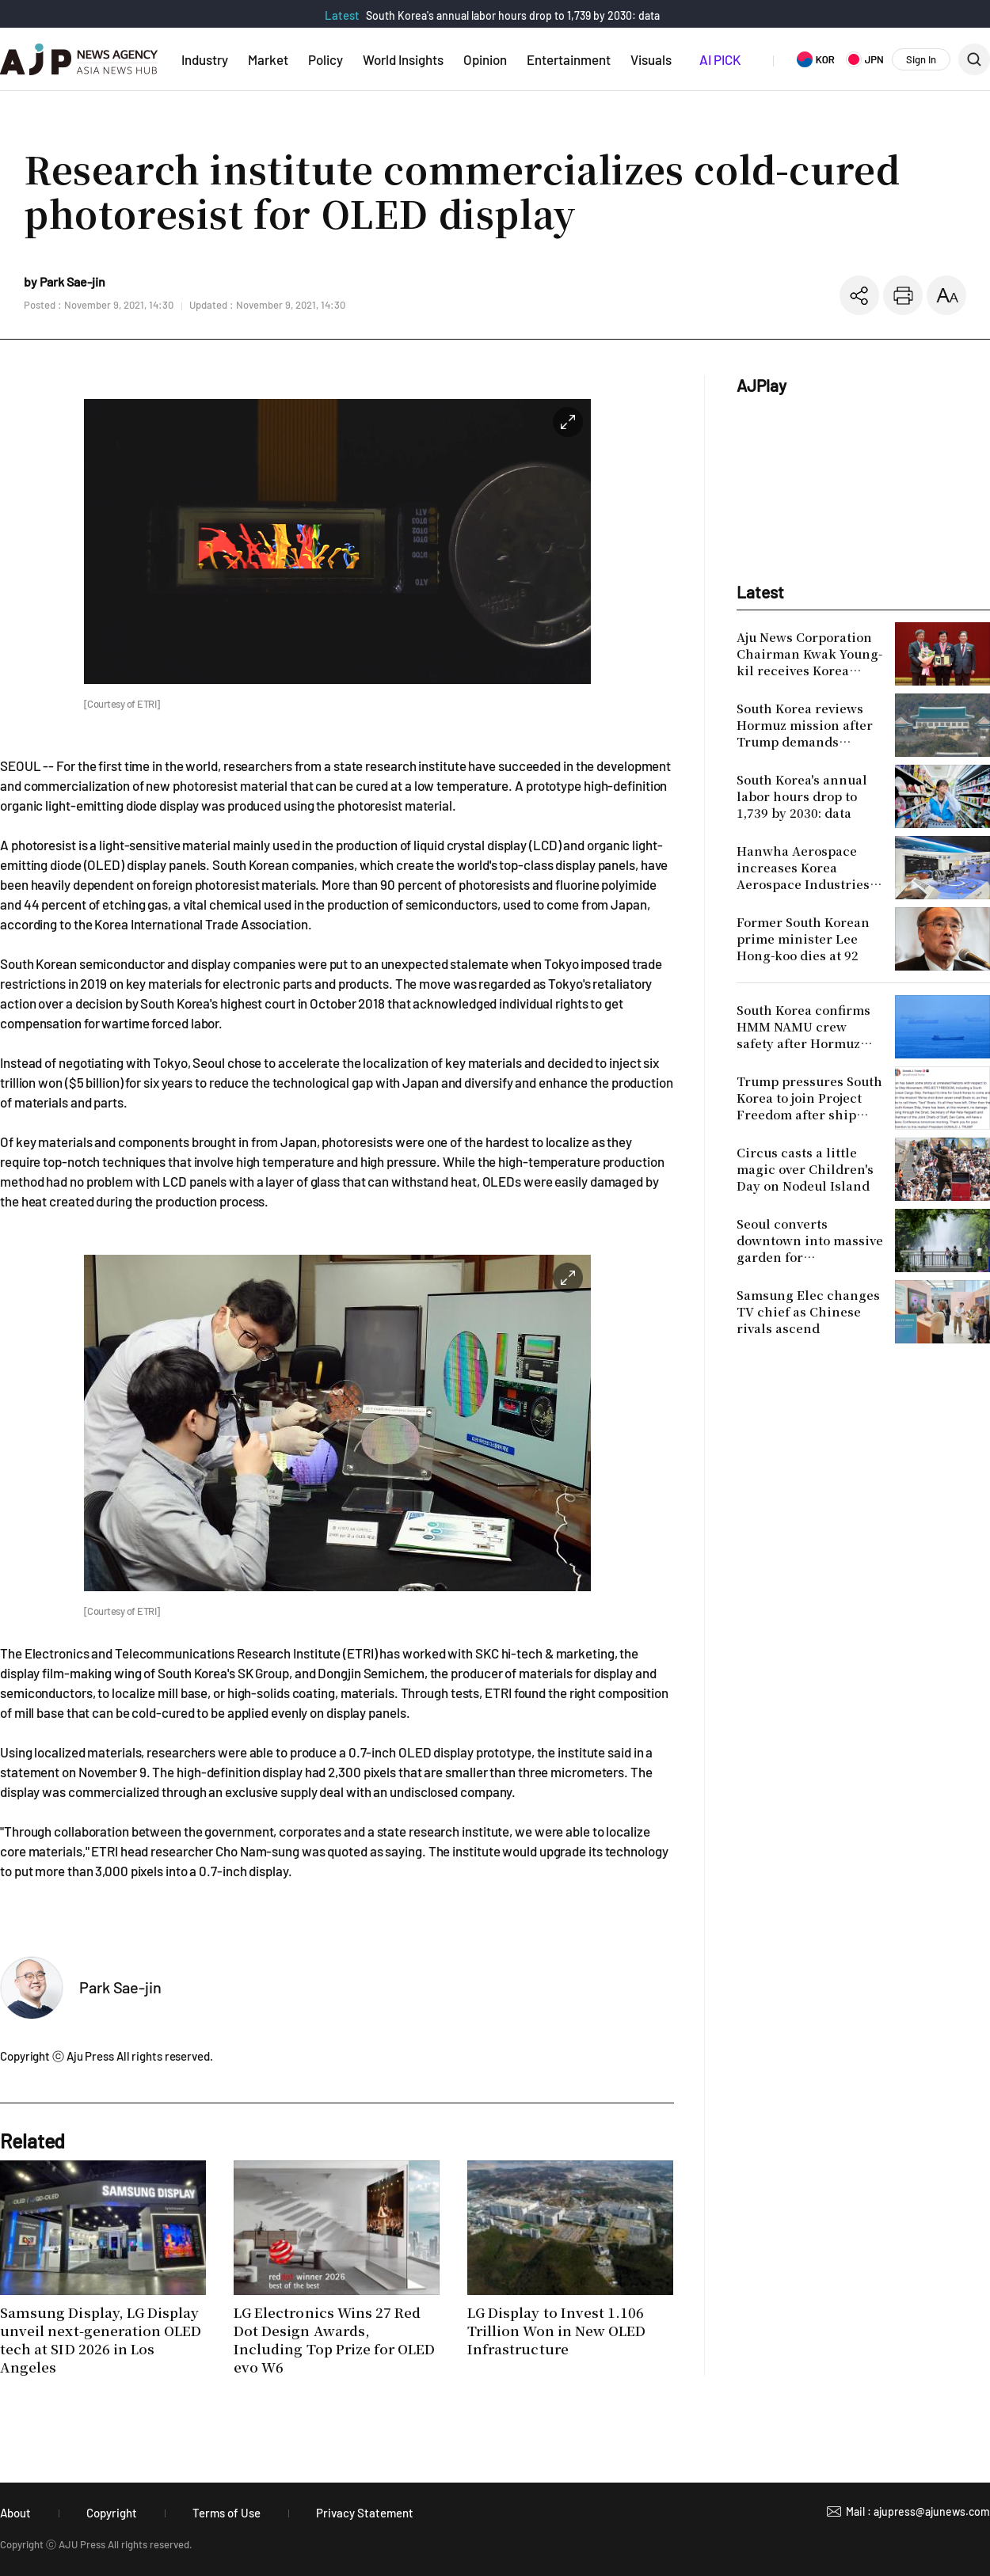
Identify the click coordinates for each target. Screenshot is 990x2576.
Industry (204, 59)
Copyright (111, 2513)
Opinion (485, 59)
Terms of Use (226, 2513)
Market (268, 59)
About (15, 2513)
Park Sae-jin (120, 1987)
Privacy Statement (364, 2513)
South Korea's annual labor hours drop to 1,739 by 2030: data (513, 15)
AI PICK (720, 59)
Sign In (921, 59)
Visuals (651, 59)
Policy (325, 59)
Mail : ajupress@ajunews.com (918, 2511)
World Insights (403, 59)
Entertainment (569, 59)
